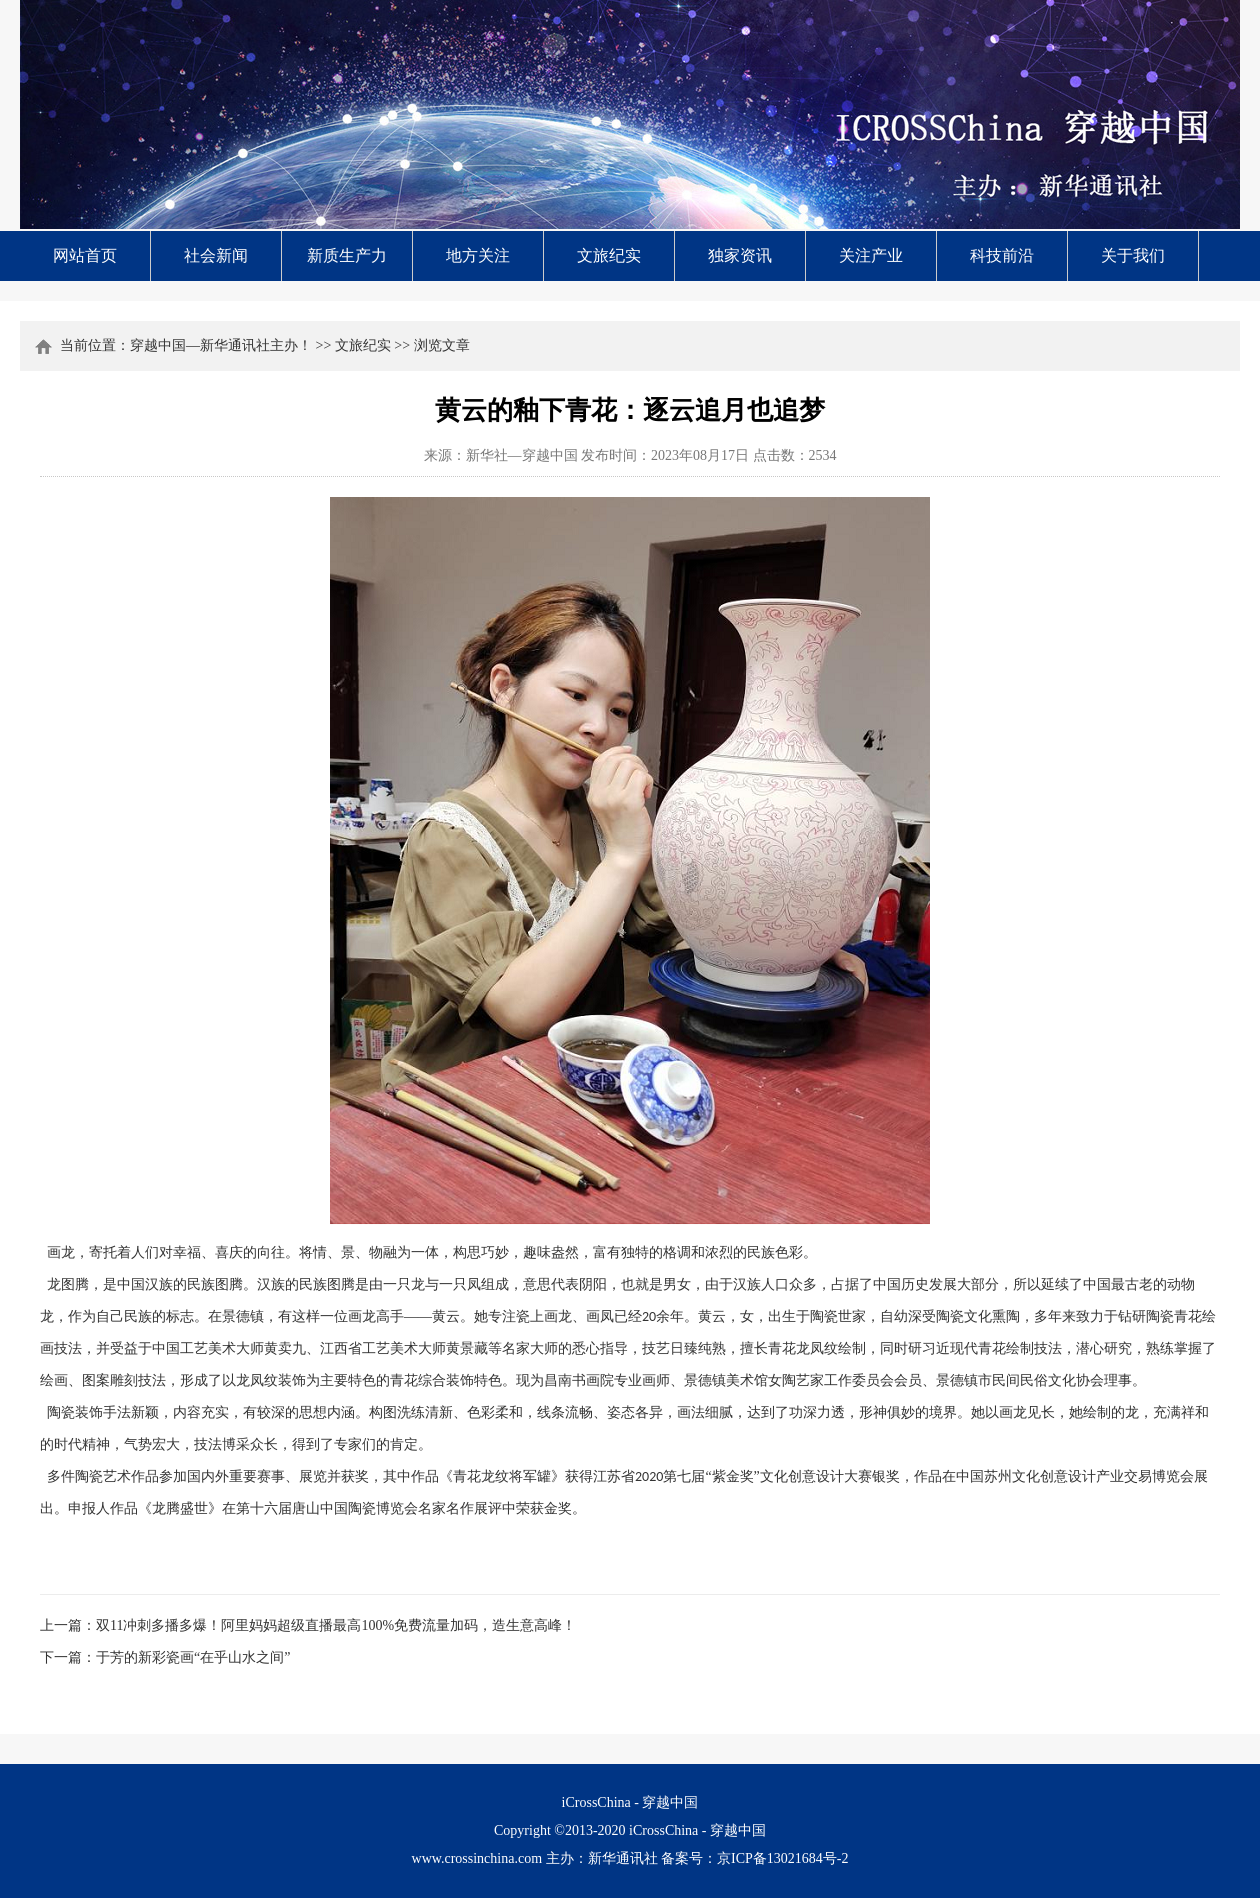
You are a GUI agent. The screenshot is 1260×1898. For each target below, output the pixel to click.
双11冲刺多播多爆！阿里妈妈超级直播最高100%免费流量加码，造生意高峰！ (336, 1625)
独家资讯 (740, 255)
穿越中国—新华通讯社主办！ (221, 345)
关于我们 (1133, 255)
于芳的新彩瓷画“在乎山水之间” (193, 1657)
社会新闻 (216, 255)
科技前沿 (1002, 255)
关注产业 (871, 255)
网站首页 (85, 255)
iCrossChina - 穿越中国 (697, 1830)
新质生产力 (347, 255)
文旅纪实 (609, 255)
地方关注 (478, 255)
